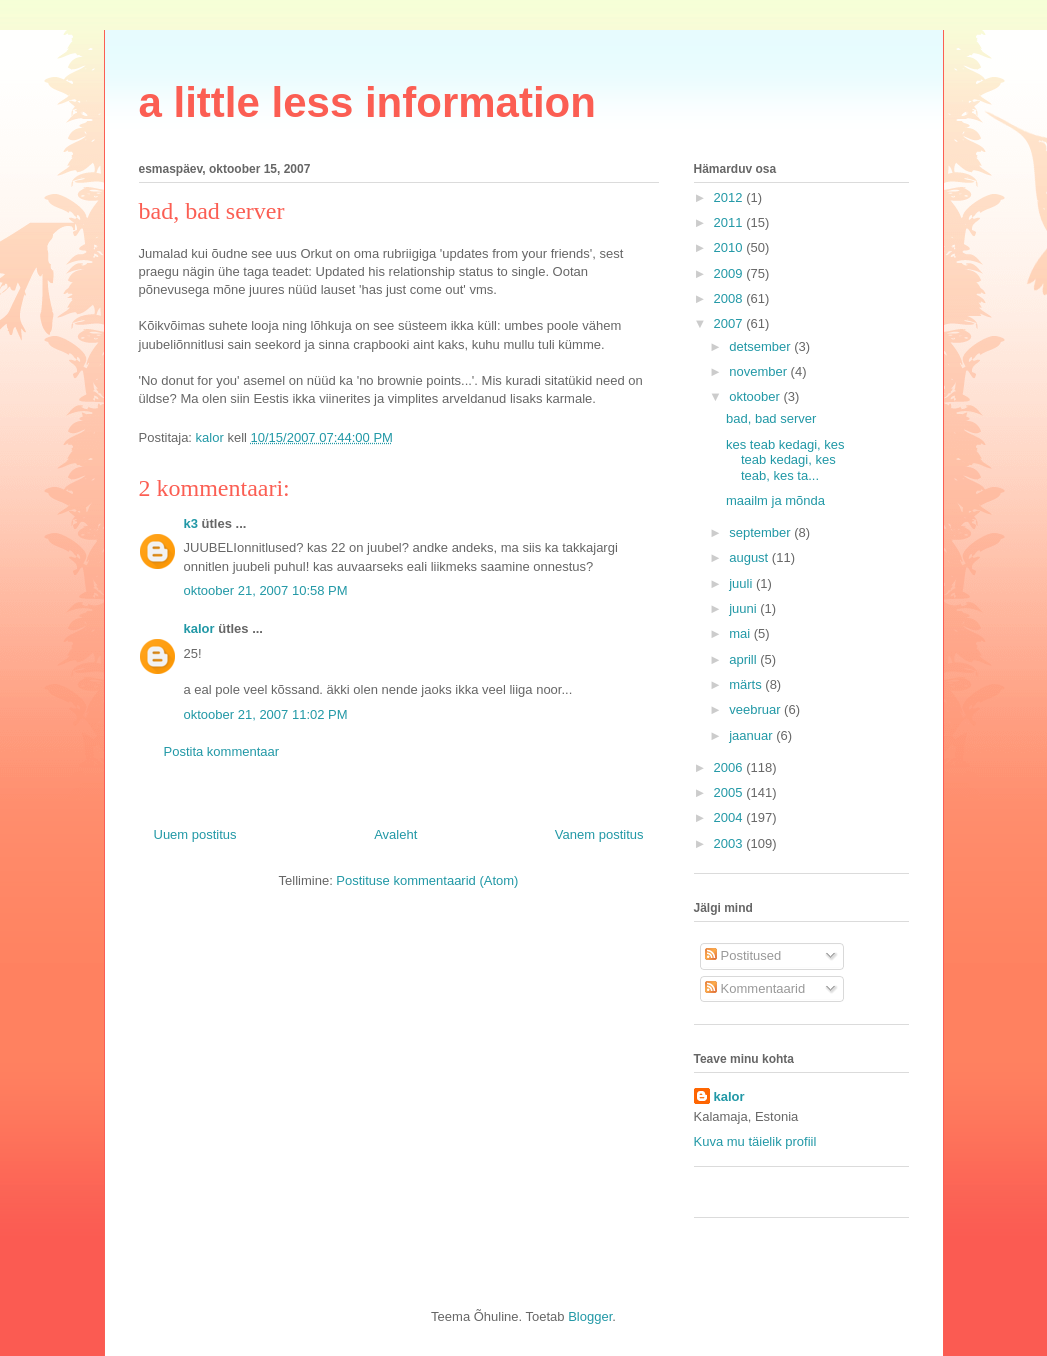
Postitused (743, 955)
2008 (730, 298)
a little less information (367, 102)
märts (747, 684)
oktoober (756, 396)
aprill (744, 659)
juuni (744, 608)
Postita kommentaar (222, 751)
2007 (730, 323)
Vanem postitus (599, 834)
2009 (730, 273)
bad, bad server (771, 418)
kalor (199, 628)
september (761, 532)
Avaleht (395, 834)
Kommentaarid (755, 988)
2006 (730, 767)
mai (741, 633)
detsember (761, 346)
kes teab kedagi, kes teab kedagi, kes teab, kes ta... (785, 460)
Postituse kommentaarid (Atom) (427, 880)
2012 (730, 197)
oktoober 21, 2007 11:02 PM (266, 714)
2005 (730, 792)
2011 (730, 222)
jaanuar (752, 735)
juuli (742, 583)
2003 (730, 843)
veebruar (756, 709)
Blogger (590, 1316)
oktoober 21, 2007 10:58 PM (266, 590)
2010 (730, 247)
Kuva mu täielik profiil (755, 1141)
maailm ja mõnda (775, 500)
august (750, 557)
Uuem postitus (195, 834)
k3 (191, 523)
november (759, 371)
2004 (730, 817)
